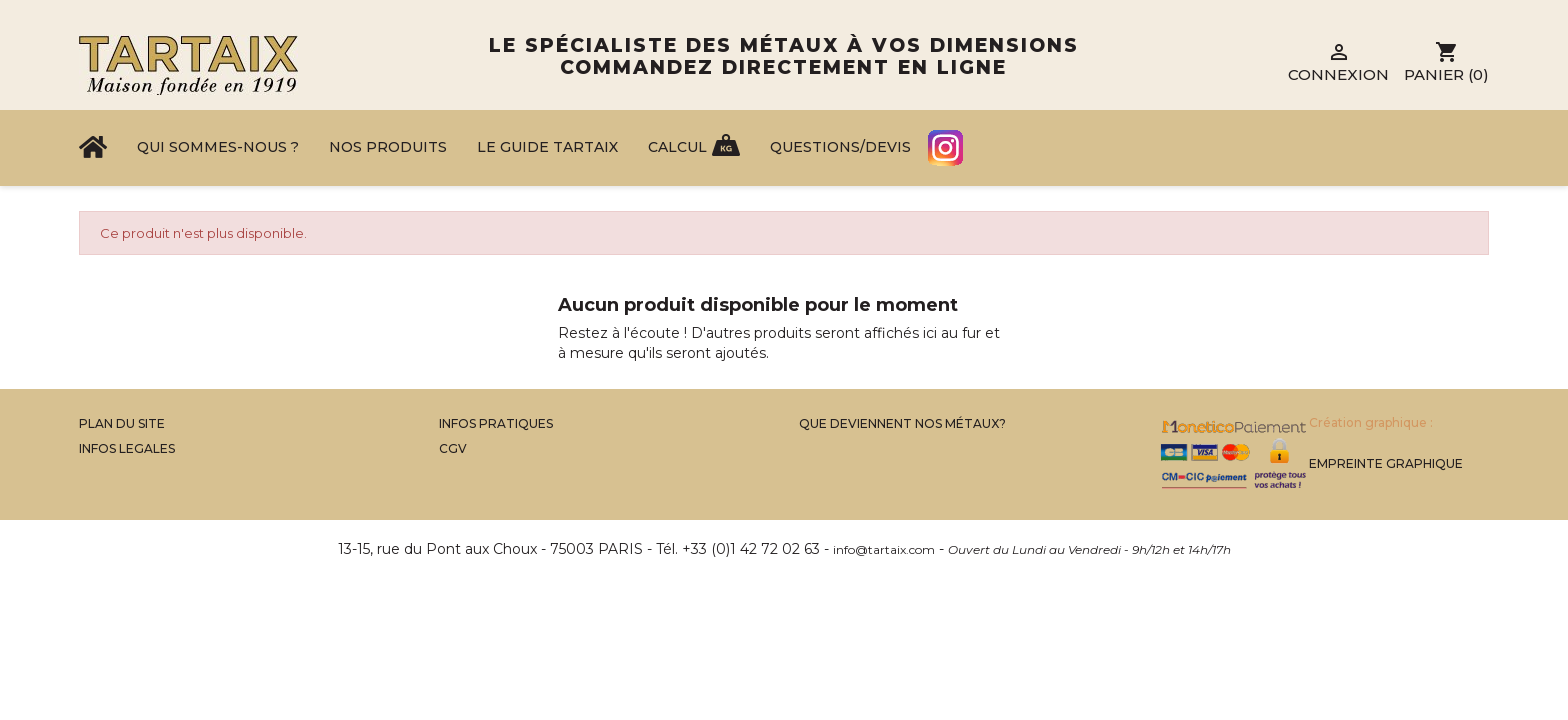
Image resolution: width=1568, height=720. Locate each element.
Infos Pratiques (496, 423)
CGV (453, 448)
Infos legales (127, 448)
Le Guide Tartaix (547, 147)
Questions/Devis (840, 147)
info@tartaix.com (884, 549)
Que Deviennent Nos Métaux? (902, 423)
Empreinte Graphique (1386, 463)
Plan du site (122, 423)
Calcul (677, 147)
